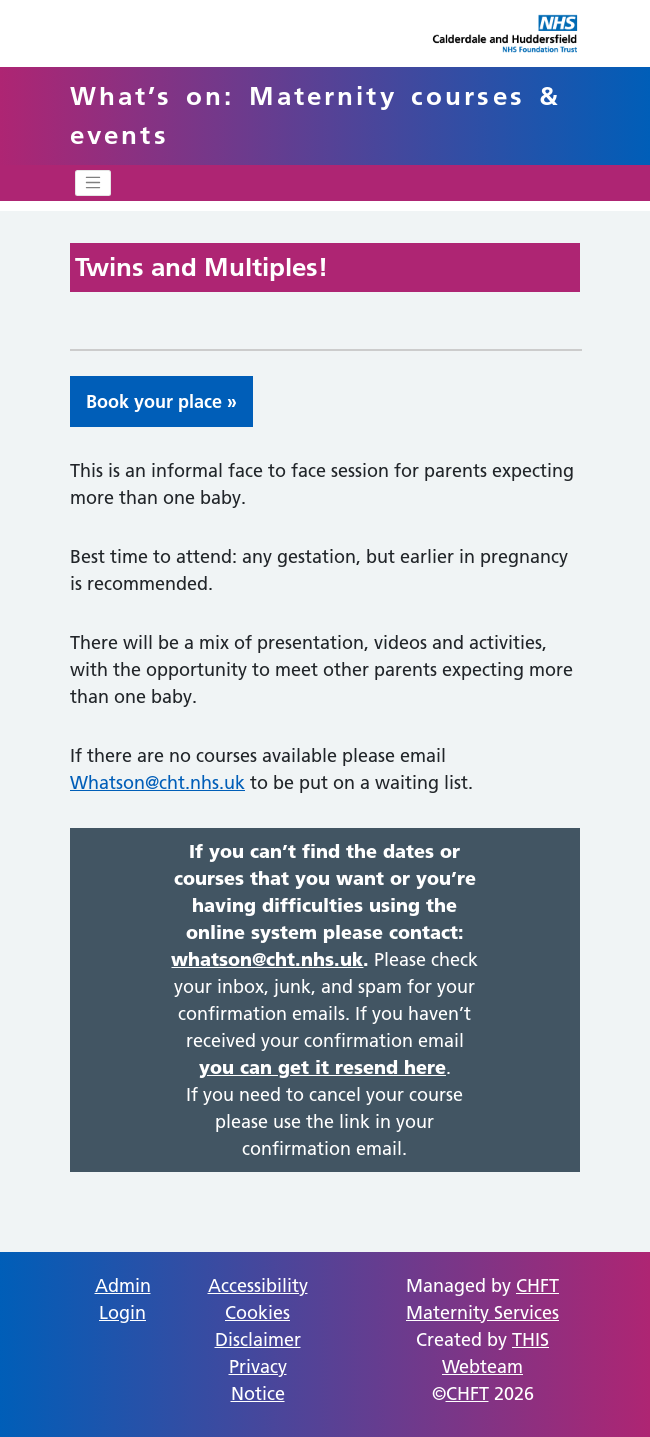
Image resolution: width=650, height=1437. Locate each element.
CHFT (467, 1393)
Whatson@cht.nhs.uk (157, 782)
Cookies (257, 1312)
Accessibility (258, 1285)
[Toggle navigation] (93, 183)
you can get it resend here (322, 1067)
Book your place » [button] (161, 401)
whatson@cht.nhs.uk (267, 959)
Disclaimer (258, 1339)
